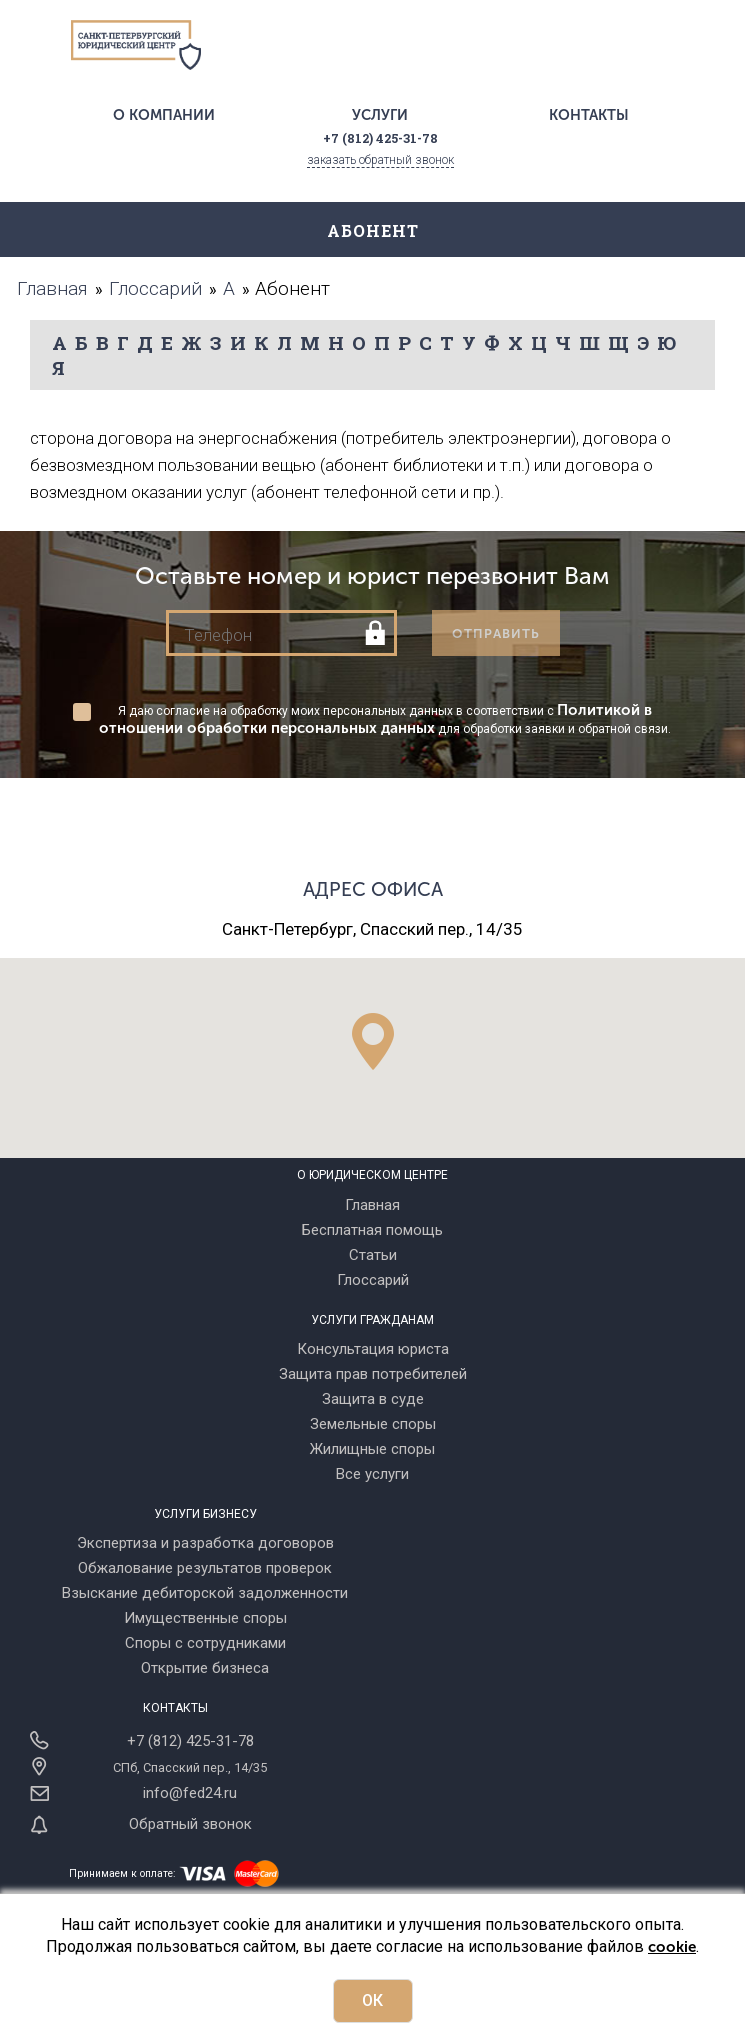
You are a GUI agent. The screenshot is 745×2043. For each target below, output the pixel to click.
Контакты (589, 115)
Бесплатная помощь (372, 1230)
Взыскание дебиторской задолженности (205, 1593)
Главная (372, 1205)
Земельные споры (373, 1424)
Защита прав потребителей (373, 1374)
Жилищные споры (372, 1449)
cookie (672, 1947)
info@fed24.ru (190, 1793)
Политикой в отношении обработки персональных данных (375, 719)
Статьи (373, 1255)
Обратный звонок (190, 1824)
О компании (164, 115)
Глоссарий (373, 1280)
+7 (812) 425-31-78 (190, 1741)
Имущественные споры (205, 1618)
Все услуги (372, 1474)
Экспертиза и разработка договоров (205, 1543)
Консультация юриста (373, 1349)
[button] (373, 1041)
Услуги (380, 115)
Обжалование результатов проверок (205, 1568)
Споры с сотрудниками (205, 1643)
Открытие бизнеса (205, 1668)
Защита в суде (373, 1399)
